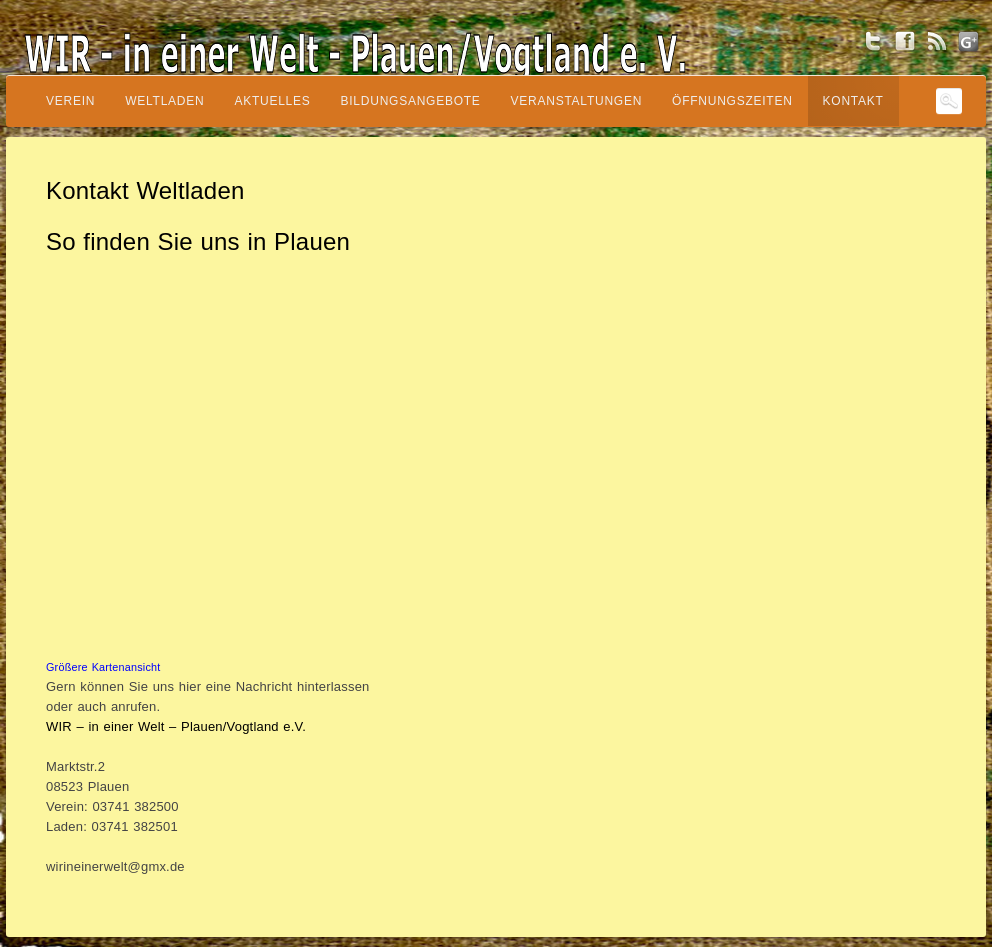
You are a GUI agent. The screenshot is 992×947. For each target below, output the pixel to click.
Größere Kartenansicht (103, 667)
